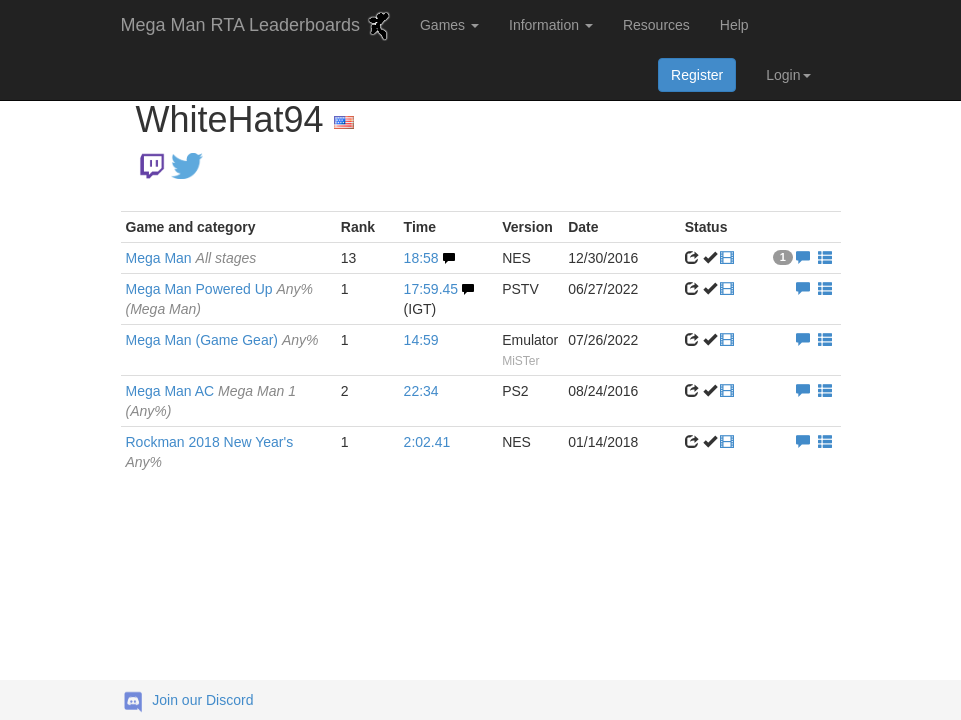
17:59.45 (431, 289)
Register (697, 75)
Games (449, 25)
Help (734, 25)
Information (551, 25)
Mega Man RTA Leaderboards (258, 26)
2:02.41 (427, 442)
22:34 (421, 391)
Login (788, 75)
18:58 (421, 258)
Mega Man (191, 258)
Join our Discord (202, 700)
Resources (656, 25)
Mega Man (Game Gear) (222, 340)
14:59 (421, 340)
